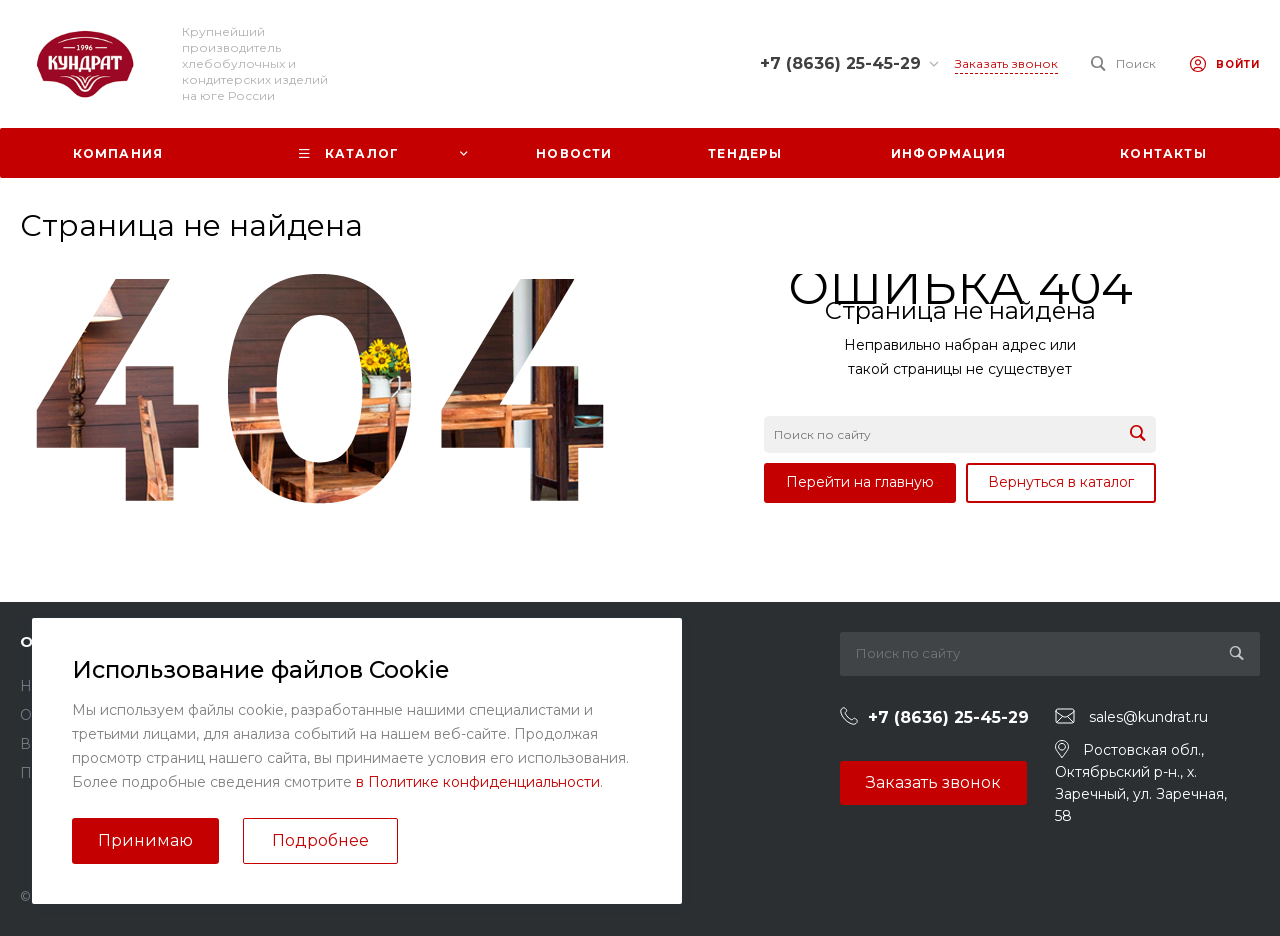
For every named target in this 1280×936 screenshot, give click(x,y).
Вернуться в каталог (1061, 482)
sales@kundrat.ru (1148, 717)
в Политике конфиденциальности (478, 782)
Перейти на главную (860, 482)
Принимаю (145, 840)
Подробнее (320, 840)
